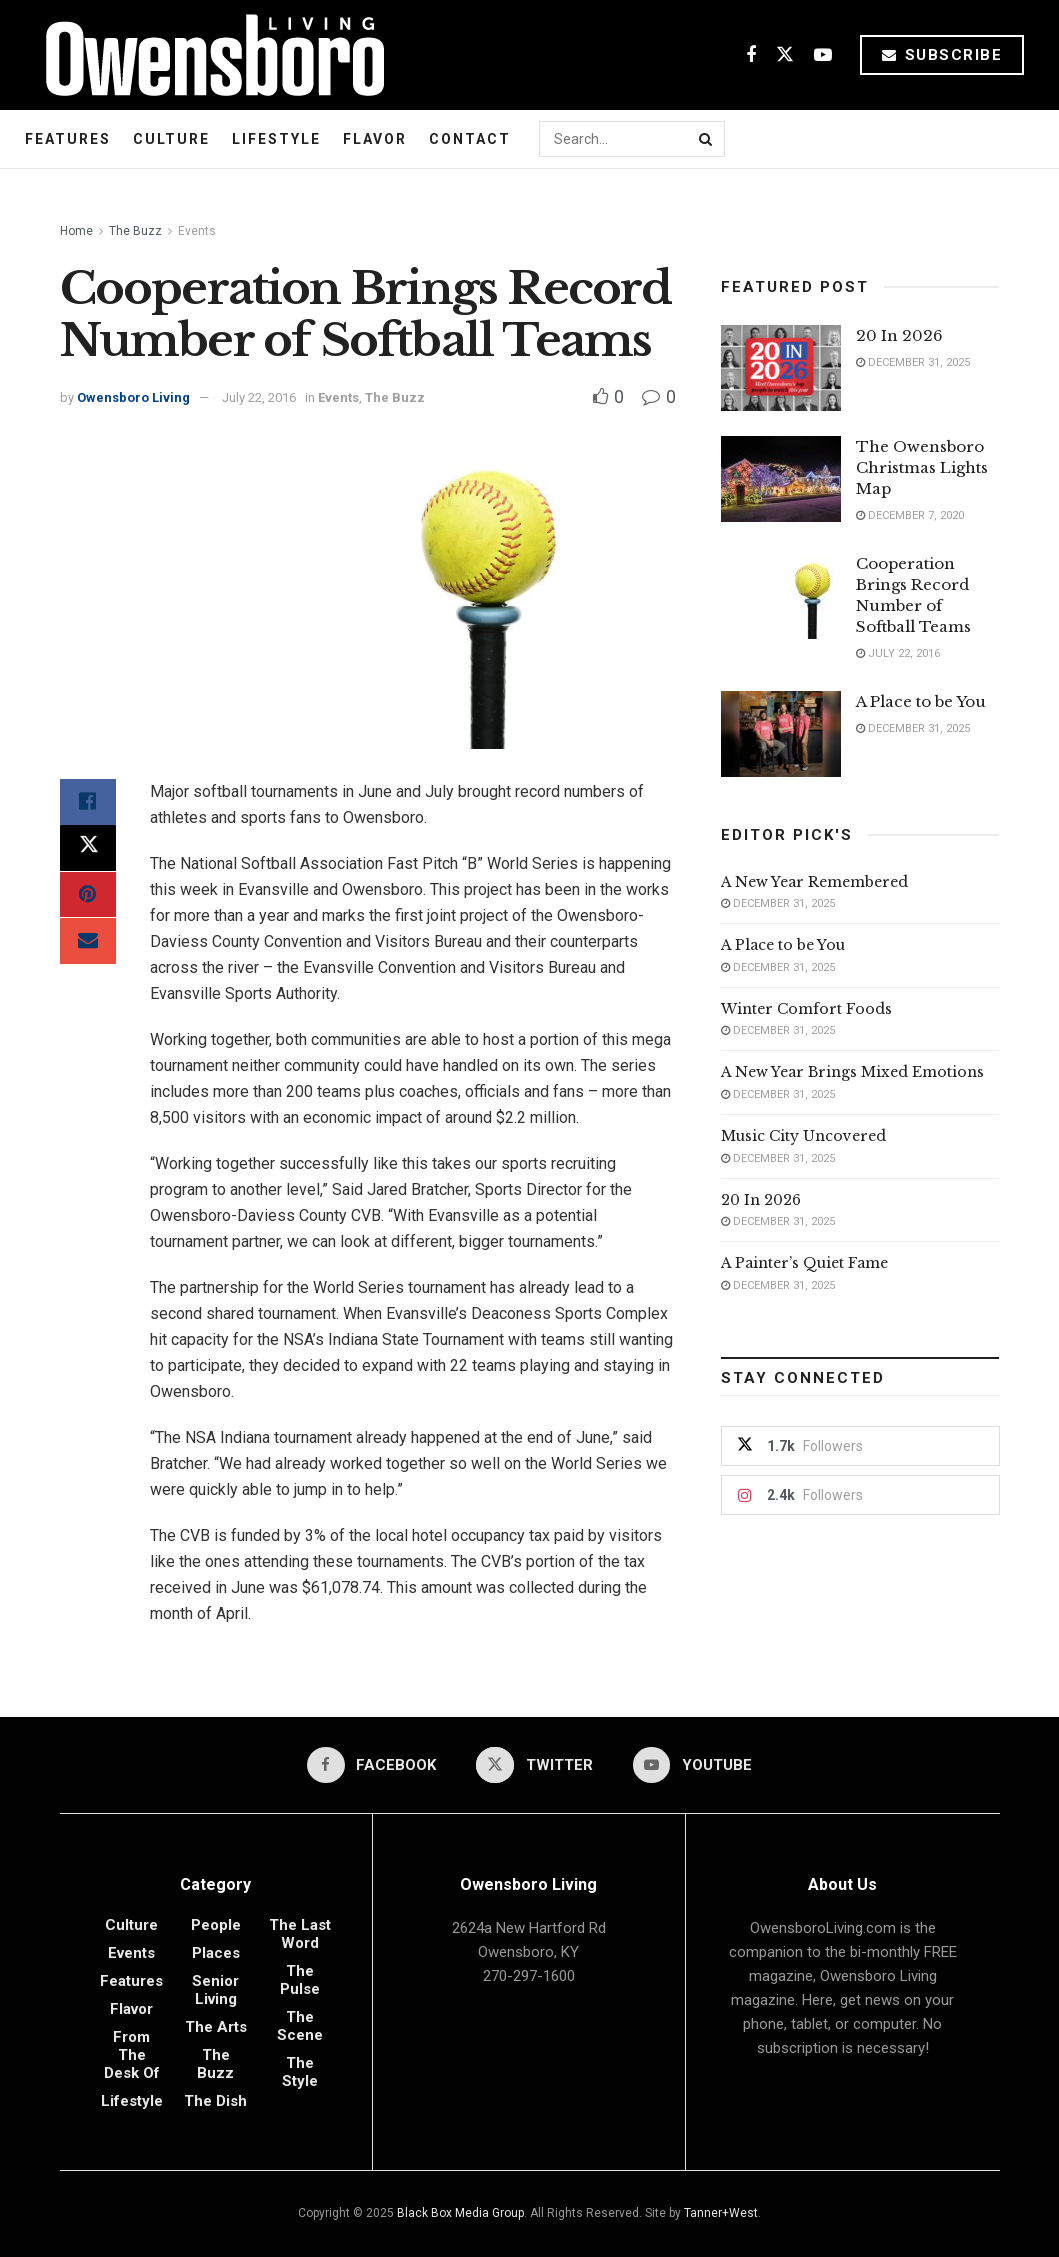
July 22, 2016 (259, 397)
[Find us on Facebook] (751, 55)
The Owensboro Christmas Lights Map (922, 467)
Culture (171, 139)
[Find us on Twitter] (785, 55)
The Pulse (300, 1980)
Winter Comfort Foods (806, 1009)
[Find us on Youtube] (823, 55)
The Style (300, 2072)
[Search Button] (707, 139)
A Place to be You (923, 701)
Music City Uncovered (803, 1136)
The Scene (300, 2026)
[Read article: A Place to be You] (781, 734)
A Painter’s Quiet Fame (804, 1263)
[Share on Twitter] (88, 851)
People (216, 1925)
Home (76, 231)
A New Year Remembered (814, 882)
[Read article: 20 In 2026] (781, 368)
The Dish (215, 2101)
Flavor (375, 139)
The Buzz (135, 231)
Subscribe (942, 55)
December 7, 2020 (910, 515)
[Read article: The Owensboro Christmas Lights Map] (781, 479)
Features (68, 139)
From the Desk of (132, 2055)
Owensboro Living (133, 397)
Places (216, 1953)
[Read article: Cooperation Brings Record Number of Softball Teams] (781, 596)
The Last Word (300, 1934)
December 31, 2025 (913, 362)
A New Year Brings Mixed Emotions (852, 1072)
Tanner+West (721, 2213)
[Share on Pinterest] (88, 899)
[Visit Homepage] (207, 55)
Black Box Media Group (460, 2213)
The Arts (216, 2027)
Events (197, 231)
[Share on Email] (88, 947)
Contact (470, 139)
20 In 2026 (899, 335)
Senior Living (215, 1990)
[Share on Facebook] (88, 803)
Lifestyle (276, 139)
